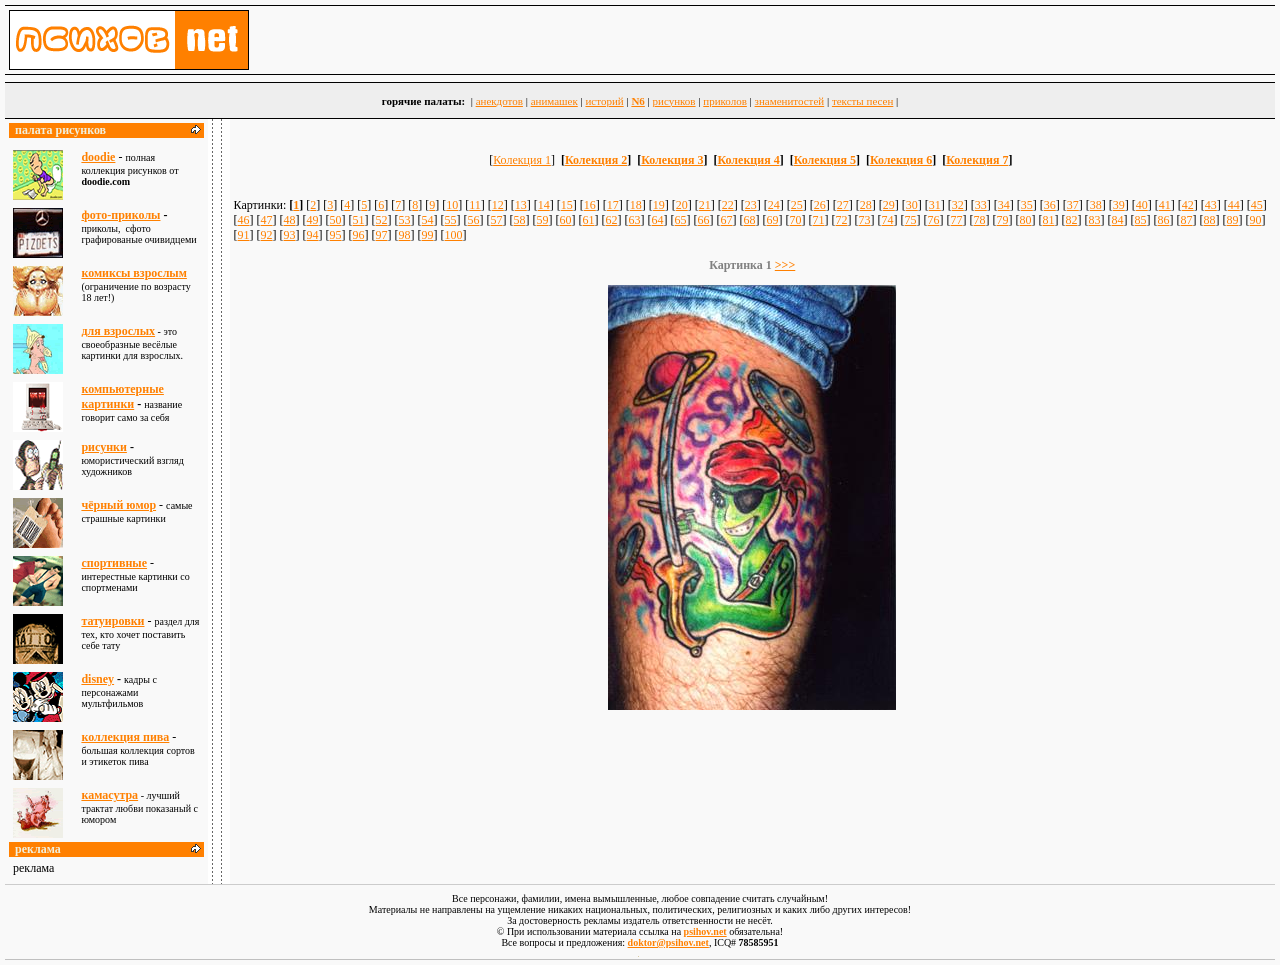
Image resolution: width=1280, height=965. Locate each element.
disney (97, 679)
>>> (785, 265)
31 (935, 205)
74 (888, 220)
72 (842, 220)
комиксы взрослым (134, 273)
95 (336, 235)
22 (728, 205)
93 (290, 235)
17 (613, 205)
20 (682, 205)
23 (751, 205)
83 (1095, 220)
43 (1211, 205)
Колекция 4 (748, 160)
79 (1003, 220)
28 (866, 205)
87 (1187, 220)
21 (705, 205)
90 (1256, 220)
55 (451, 220)
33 (981, 205)
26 (820, 205)
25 (797, 205)
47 (267, 220)
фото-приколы (120, 215)
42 (1188, 205)
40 (1142, 205)
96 (359, 235)
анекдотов (499, 101)
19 (659, 205)
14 (544, 205)
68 (750, 220)
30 (912, 205)
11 (475, 205)
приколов (725, 101)
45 (1257, 205)
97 (382, 235)
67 (727, 220)
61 (589, 220)
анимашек (554, 101)
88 (1210, 220)
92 (267, 235)
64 (658, 220)
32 (958, 205)
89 (1233, 220)
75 (911, 220)
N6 (637, 101)
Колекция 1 (522, 160)
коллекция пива (125, 737)
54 (428, 220)
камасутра (109, 795)
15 (567, 205)
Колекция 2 (596, 160)
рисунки (104, 447)
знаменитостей (790, 101)
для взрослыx (118, 331)
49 (313, 220)
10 (452, 205)
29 (889, 205)
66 (704, 220)
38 (1096, 205)
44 (1234, 205)
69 (773, 220)
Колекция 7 (977, 160)
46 (244, 220)
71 (819, 220)
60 (566, 220)
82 (1072, 220)
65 (681, 220)
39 (1119, 205)
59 (543, 220)
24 (774, 205)
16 (590, 205)
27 (843, 205)
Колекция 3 (672, 160)
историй (604, 101)
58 (520, 220)
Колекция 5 (825, 160)
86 (1164, 220)
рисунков (674, 101)
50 (336, 220)
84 (1118, 220)
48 (290, 220)
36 (1050, 205)
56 (474, 220)
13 (521, 205)
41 (1165, 205)
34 (1004, 205)
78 (980, 220)
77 (957, 220)
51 (359, 220)
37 (1073, 205)
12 (498, 205)
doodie (98, 157)
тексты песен (862, 101)
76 (934, 220)
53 (405, 220)
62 (612, 220)
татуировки (112, 621)
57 (497, 220)
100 (454, 235)
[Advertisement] (752, 767)
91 (244, 235)
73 (865, 220)
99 (428, 235)
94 (313, 235)
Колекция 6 (901, 160)
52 (382, 220)
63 (635, 220)
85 (1141, 220)
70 (796, 220)
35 (1027, 205)
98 (405, 235)
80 (1026, 220)
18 (636, 205)
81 (1049, 220)
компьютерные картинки (122, 396)
